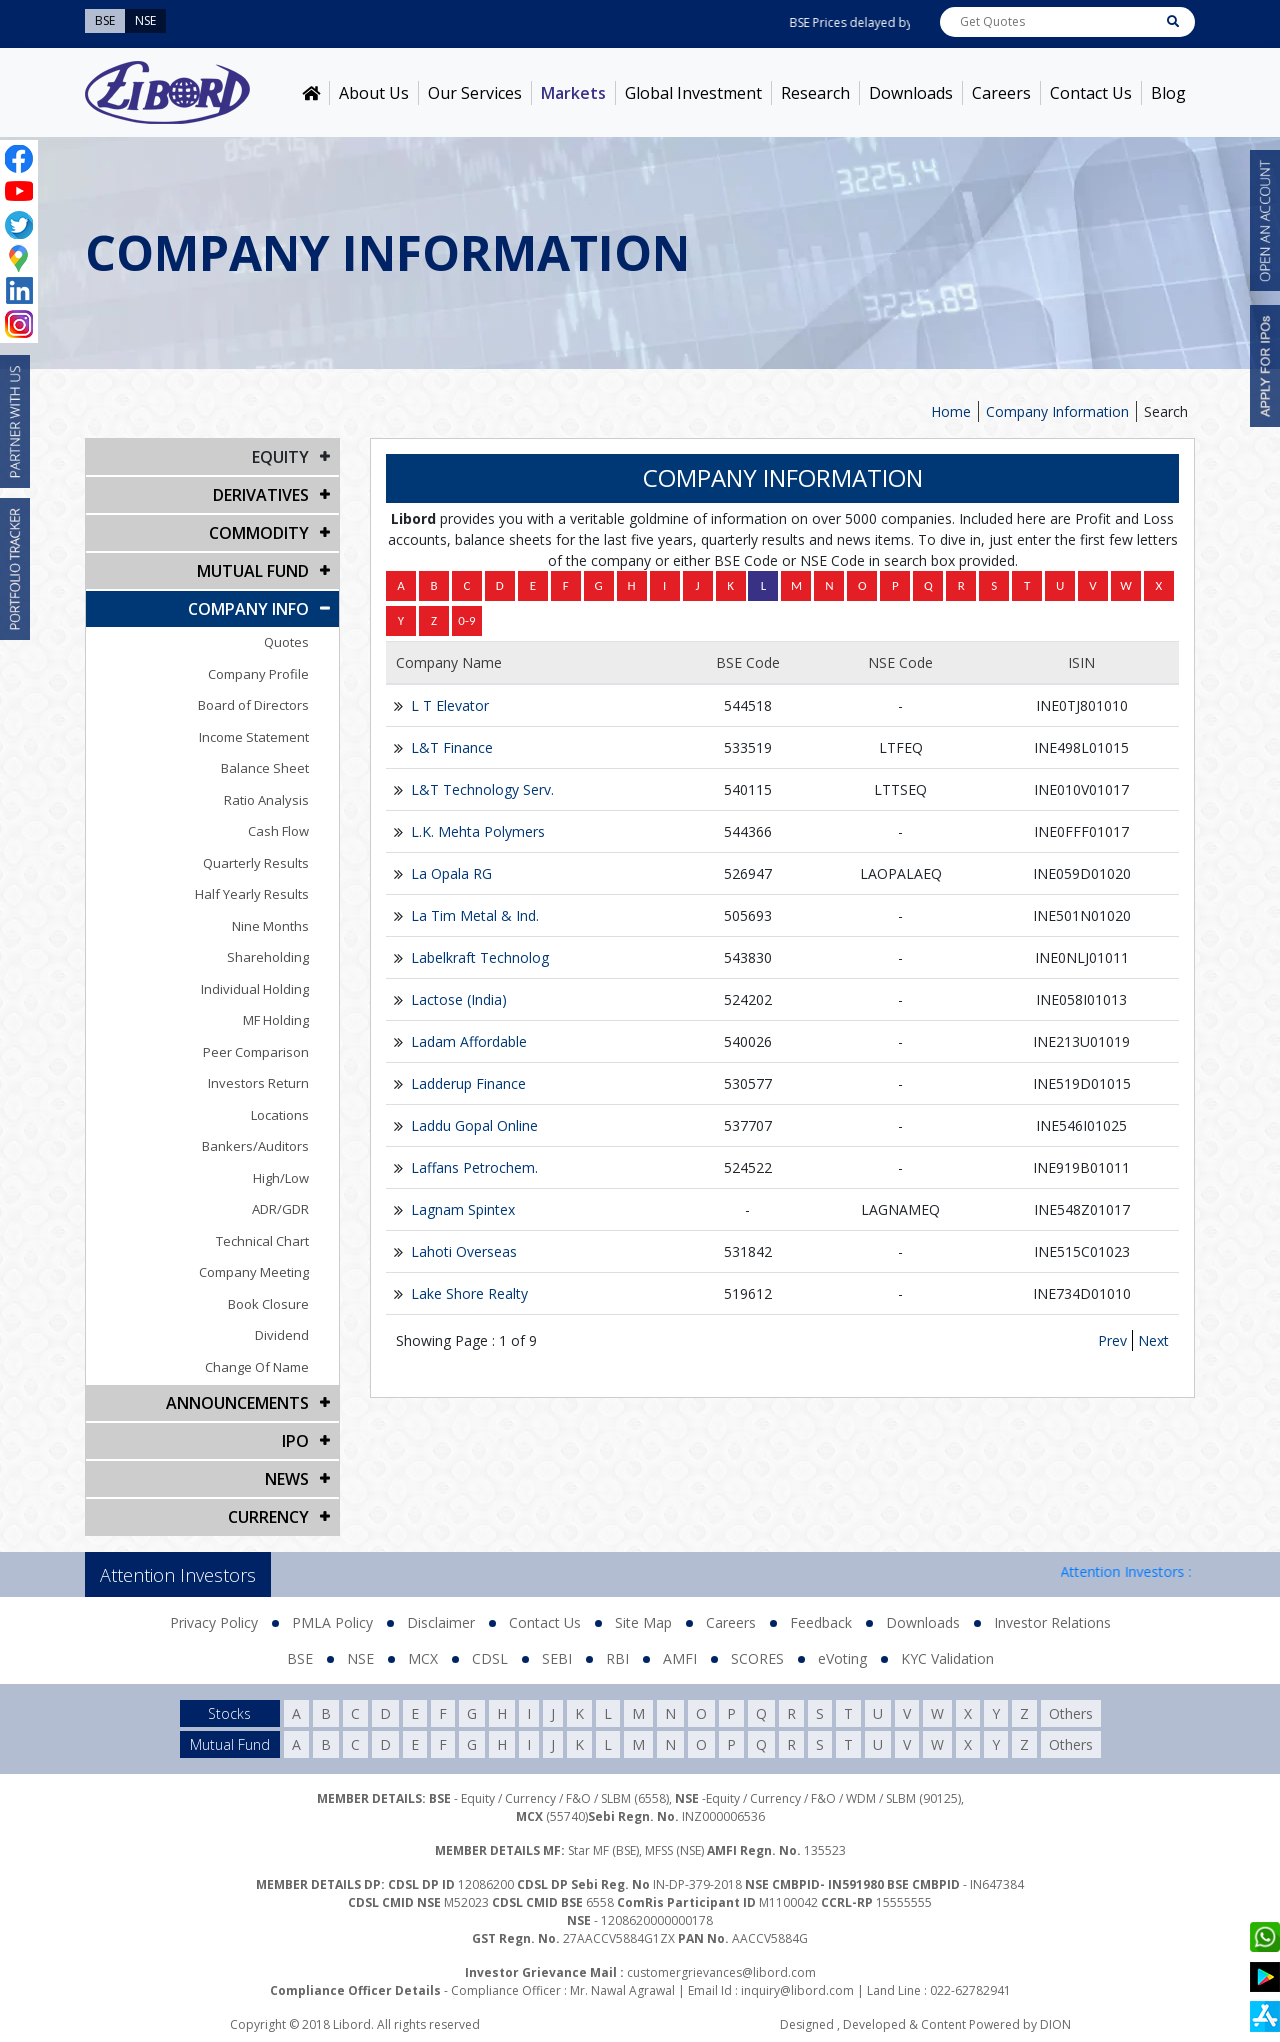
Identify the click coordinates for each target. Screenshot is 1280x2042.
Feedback (821, 1622)
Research (815, 93)
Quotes (286, 642)
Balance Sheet (265, 768)
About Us (374, 93)
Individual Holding (255, 989)
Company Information (1057, 411)
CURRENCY (268, 1517)
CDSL (490, 1658)
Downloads (911, 93)
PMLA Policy (332, 1622)
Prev (1112, 1340)
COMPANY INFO (248, 609)
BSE (300, 1658)
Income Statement (254, 737)
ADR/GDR (280, 1209)
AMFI (680, 1658)
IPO (295, 1441)
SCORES (757, 1658)
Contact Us (1091, 93)
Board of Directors (253, 705)
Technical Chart (262, 1241)
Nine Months (270, 926)
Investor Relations (1052, 1622)
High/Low (281, 1178)
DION (1055, 2024)
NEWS (287, 1479)
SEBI (557, 1658)
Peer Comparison (256, 1052)
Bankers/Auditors (255, 1146)
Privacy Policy (214, 1622)
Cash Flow (278, 831)
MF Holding (276, 1020)
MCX (423, 1658)
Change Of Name (257, 1367)
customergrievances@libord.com (721, 1972)
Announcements (237, 1403)
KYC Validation (947, 1658)
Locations (280, 1115)
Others (1071, 1713)
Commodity (259, 533)
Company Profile (258, 674)
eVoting (842, 1658)
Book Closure (268, 1304)
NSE (360, 1658)
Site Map (643, 1622)
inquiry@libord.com (797, 1990)
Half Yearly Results (252, 894)
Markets (573, 93)
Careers (1001, 93)
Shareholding (268, 957)
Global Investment (693, 93)
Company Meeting (254, 1272)
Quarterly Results (256, 863)
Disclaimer (441, 1622)
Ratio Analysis (266, 800)
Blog (1168, 93)
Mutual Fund (253, 571)
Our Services (475, 93)
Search (1166, 411)
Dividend (282, 1335)
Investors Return (258, 1083)
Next (1153, 1340)
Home (951, 411)
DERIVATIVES (261, 495)
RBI (617, 1658)
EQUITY (280, 457)
